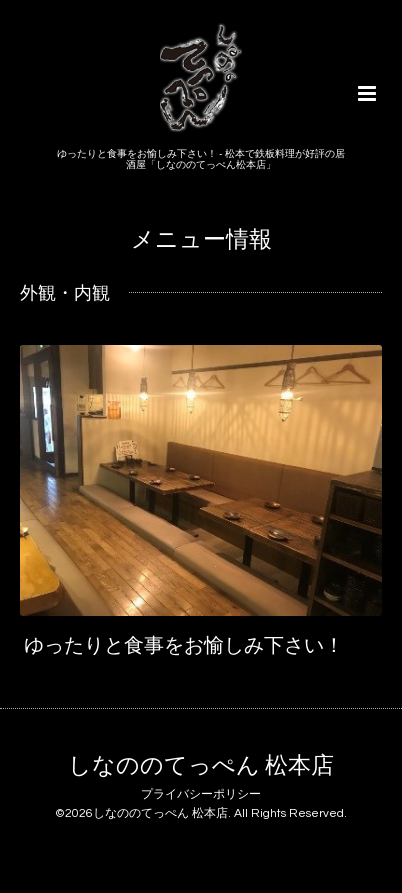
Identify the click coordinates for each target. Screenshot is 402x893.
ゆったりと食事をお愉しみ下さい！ (184, 645)
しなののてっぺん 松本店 (201, 766)
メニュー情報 (201, 240)
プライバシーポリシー (201, 794)
